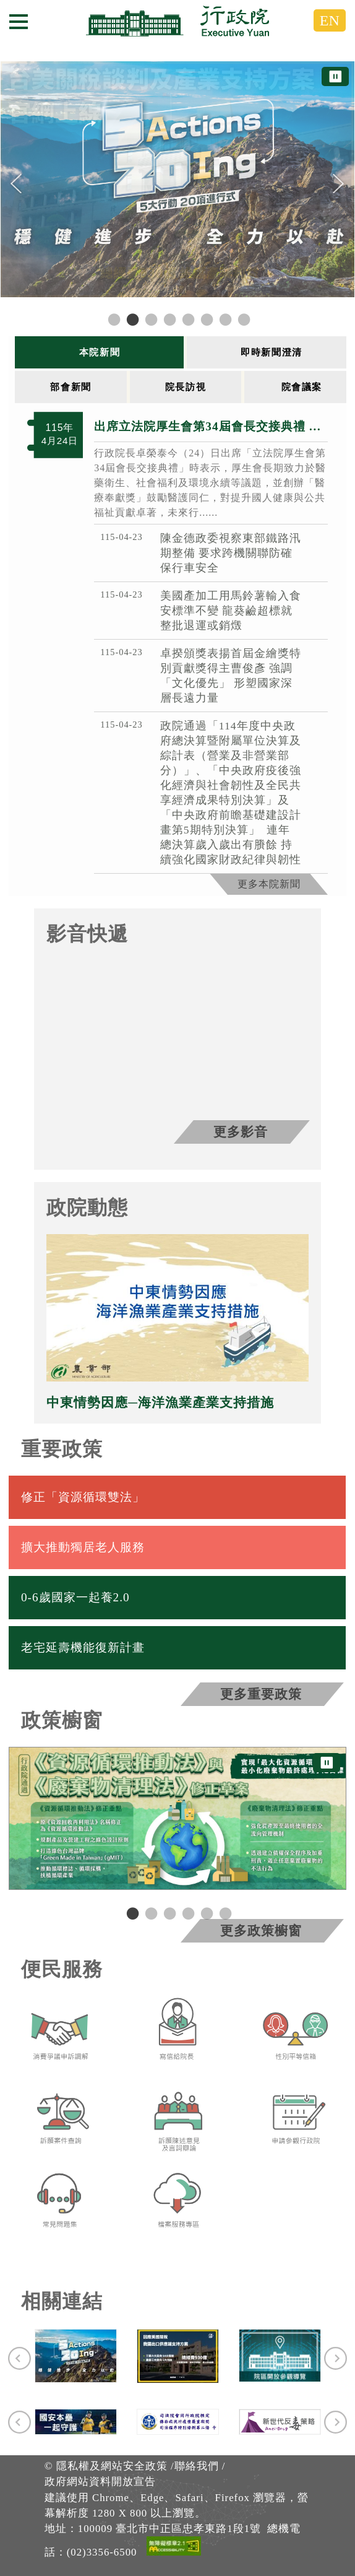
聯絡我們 (196, 2466)
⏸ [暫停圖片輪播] (335, 76)
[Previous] (16, 183)
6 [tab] (224, 1913)
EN (330, 20)
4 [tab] (187, 1913)
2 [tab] (149, 1913)
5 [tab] (205, 1913)
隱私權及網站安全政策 (112, 2466)
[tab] (101, 352)
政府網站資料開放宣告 (100, 2481)
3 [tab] (168, 1913)
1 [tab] (131, 1913)
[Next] (338, 183)
